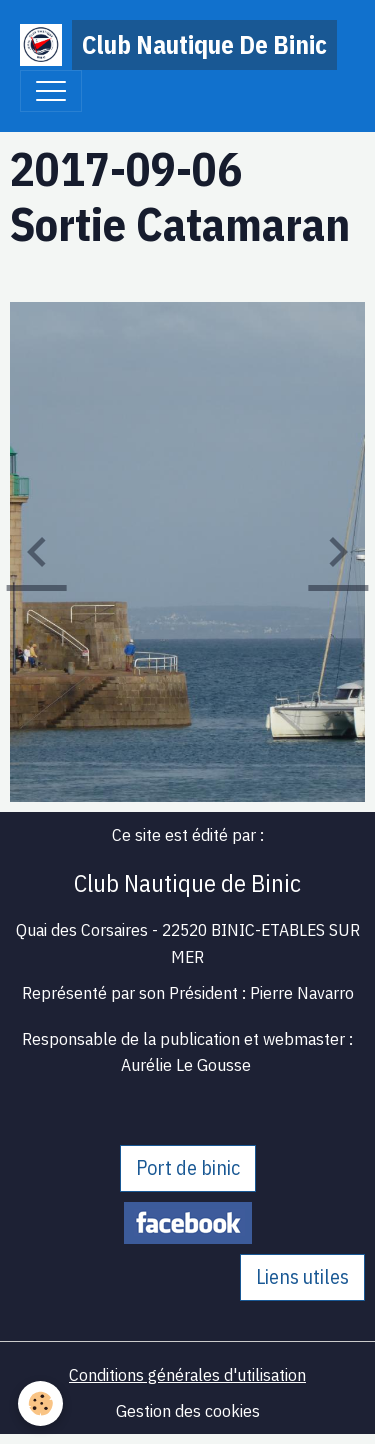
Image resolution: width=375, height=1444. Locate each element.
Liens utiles (302, 1276)
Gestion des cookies (188, 1410)
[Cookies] (40, 1403)
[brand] (177, 45)
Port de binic (188, 1167)
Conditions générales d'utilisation (187, 1374)
